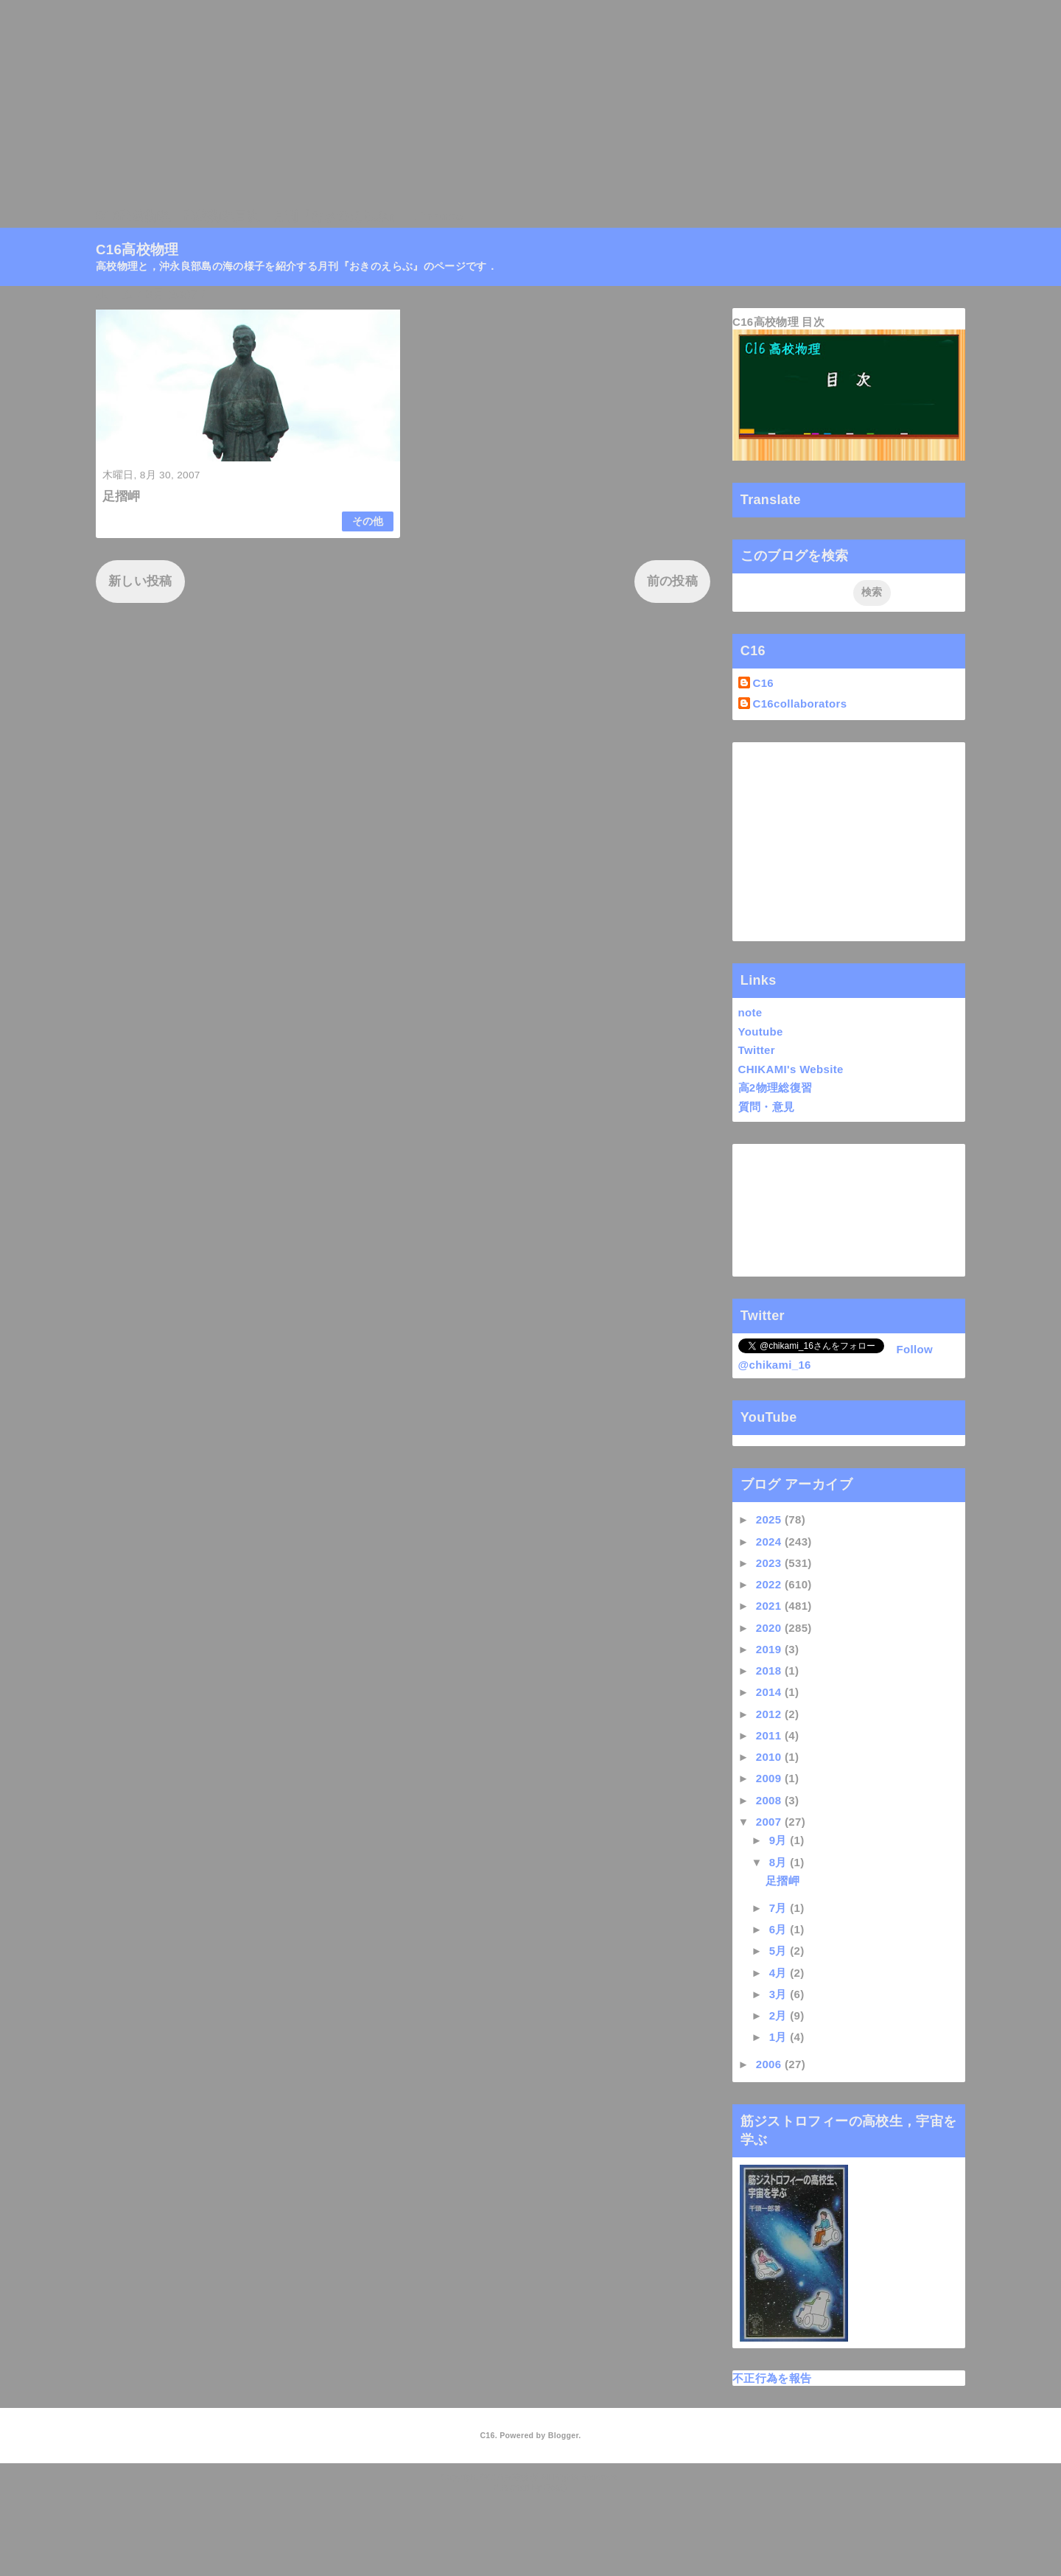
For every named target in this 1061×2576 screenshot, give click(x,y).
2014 (770, 1692)
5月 (780, 1950)
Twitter (756, 1050)
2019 (770, 1649)
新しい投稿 (140, 581)
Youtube (760, 1031)
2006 (770, 2064)
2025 (770, 1519)
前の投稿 (672, 581)
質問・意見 (766, 1106)
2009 (770, 1778)
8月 (780, 1862)
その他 (368, 521)
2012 (770, 1714)
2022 (770, 1584)
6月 (780, 1929)
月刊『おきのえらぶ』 (336, 216)
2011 (770, 1735)
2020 (770, 1628)
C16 (763, 683)
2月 (780, 2015)
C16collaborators (800, 703)
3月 (780, 1994)
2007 (770, 1821)
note (750, 1012)
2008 (770, 1800)
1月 (780, 2037)
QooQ (555, 2487)
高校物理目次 (221, 216)
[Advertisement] (442, 103)
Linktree (438, 216)
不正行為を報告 (771, 2378)
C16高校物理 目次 (778, 321)
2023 (770, 1563)
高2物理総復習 (775, 1087)
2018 (770, 1670)
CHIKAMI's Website (791, 1069)
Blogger (563, 2435)
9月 (780, 1840)
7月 (780, 1908)
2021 (770, 1605)
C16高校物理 (133, 216)
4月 (780, 1972)
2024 (770, 1541)
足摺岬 (121, 496)
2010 (770, 1757)
